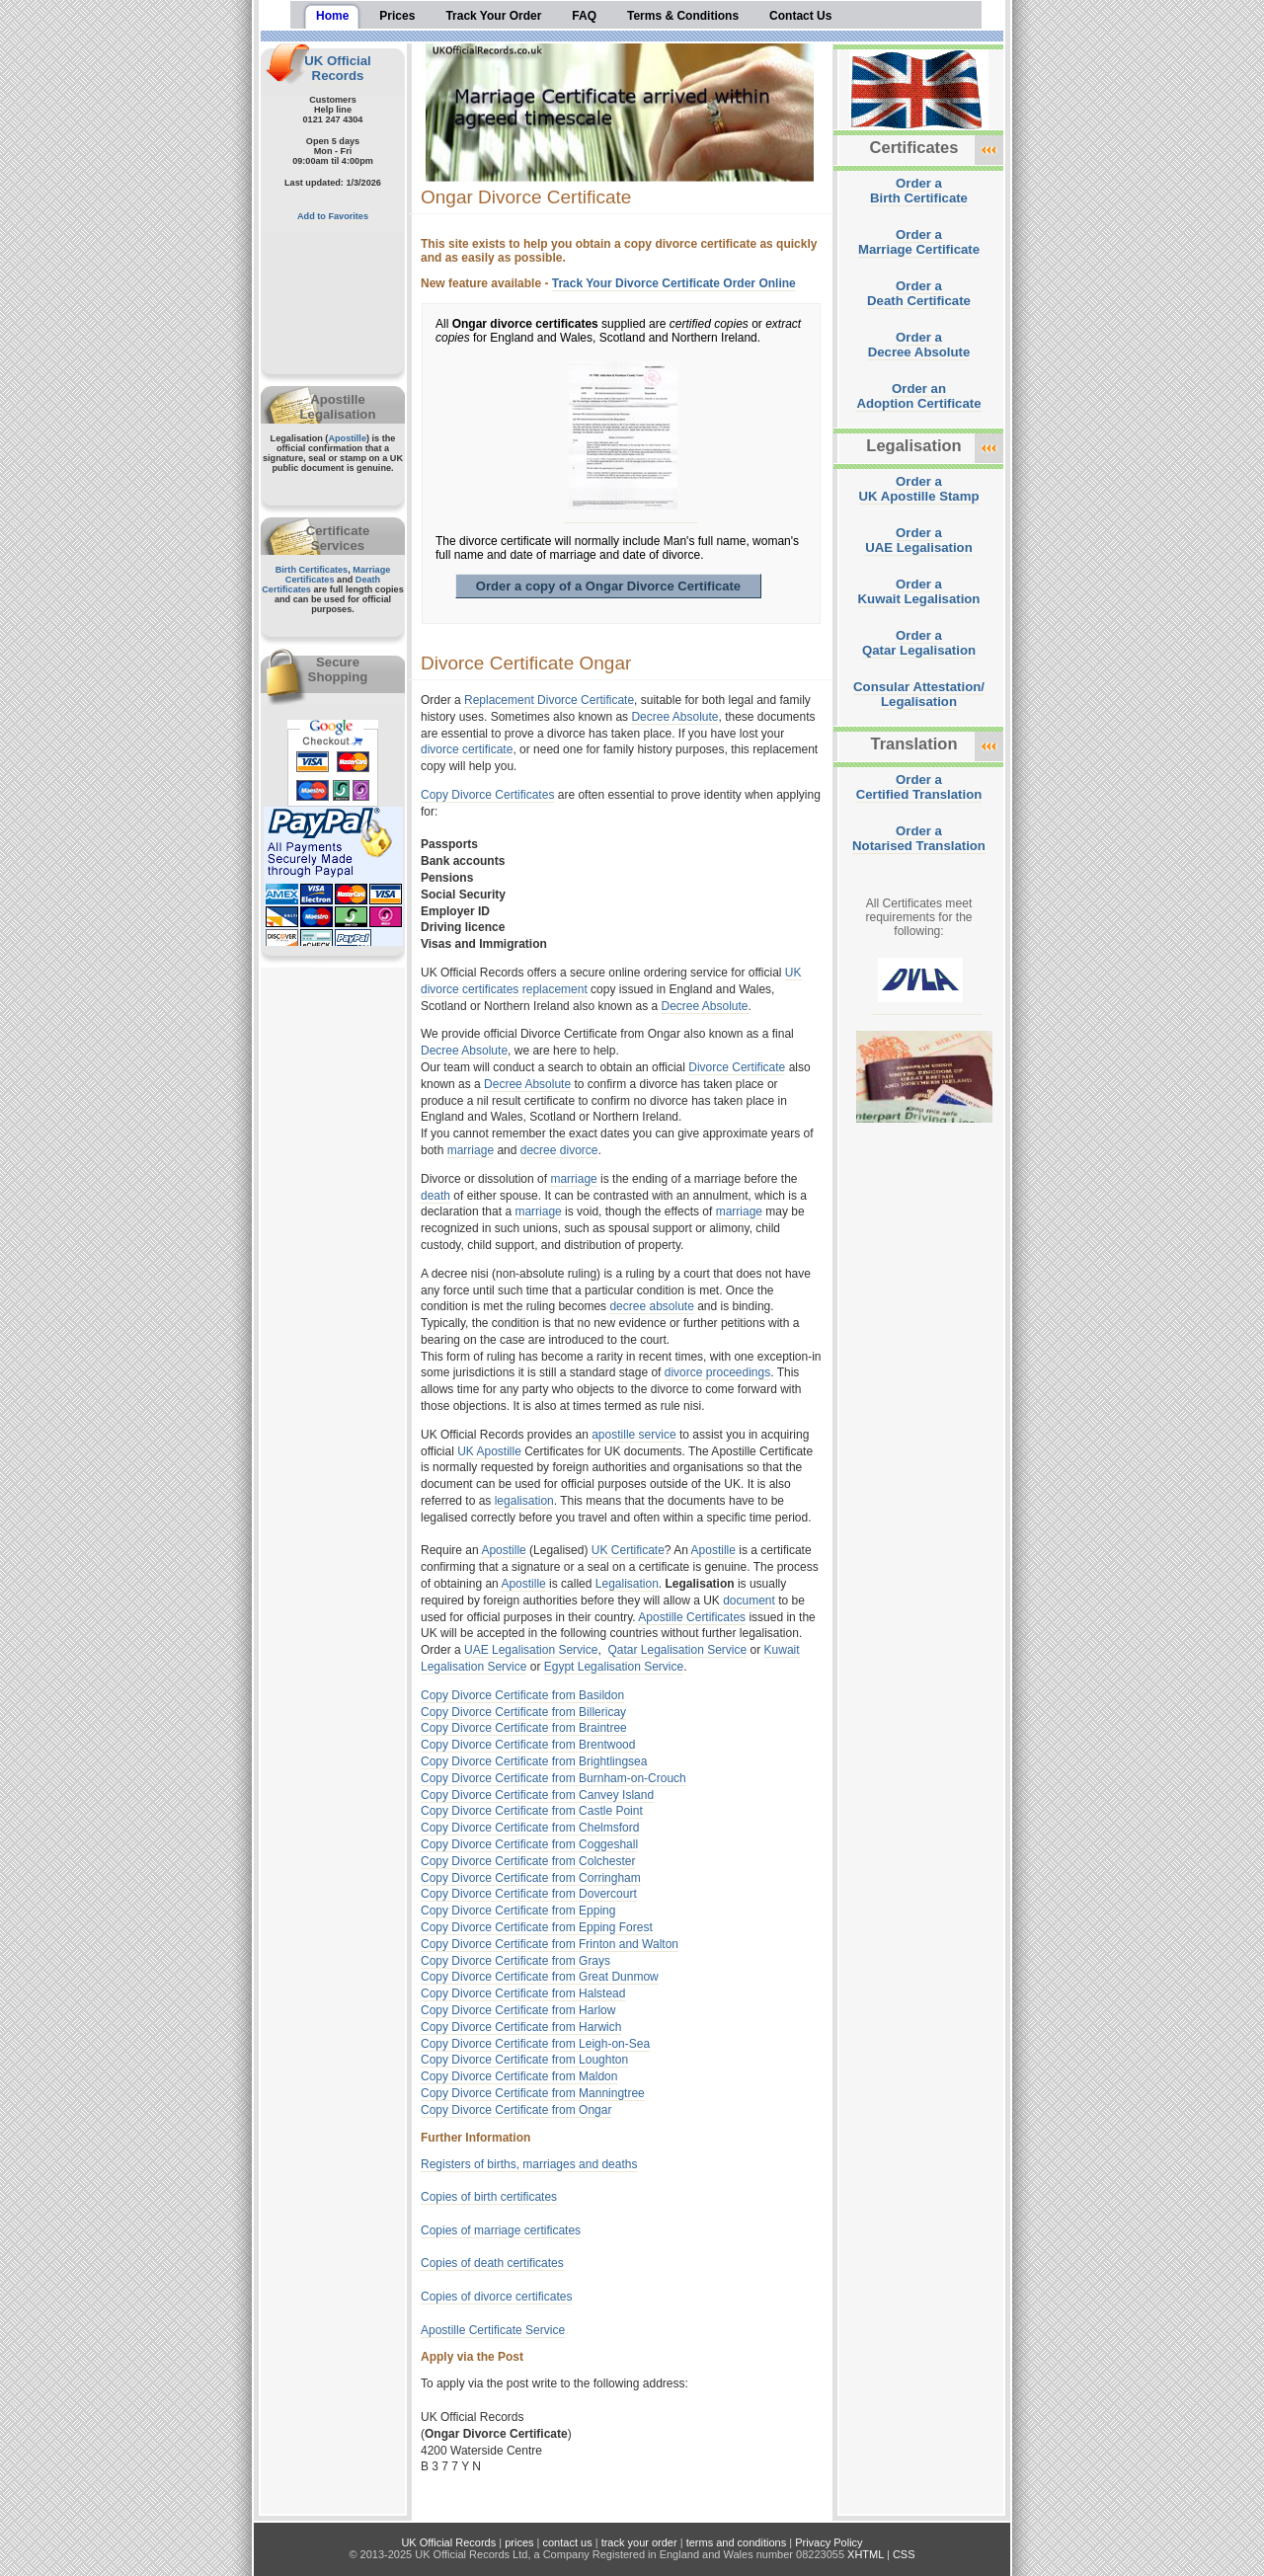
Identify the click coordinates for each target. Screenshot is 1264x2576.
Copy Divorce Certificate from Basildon (522, 1695)
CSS (904, 2554)
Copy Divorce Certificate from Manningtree (533, 2093)
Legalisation (627, 1584)
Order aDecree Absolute (919, 344)
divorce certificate (467, 749)
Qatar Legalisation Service (677, 1650)
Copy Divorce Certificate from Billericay (523, 1712)
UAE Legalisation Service (530, 1650)
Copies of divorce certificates (496, 2296)
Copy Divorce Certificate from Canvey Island (537, 1795)
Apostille (347, 438)
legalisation (524, 1501)
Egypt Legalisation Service (613, 1667)
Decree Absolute (674, 717)
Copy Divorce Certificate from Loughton (524, 2060)
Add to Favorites (332, 216)
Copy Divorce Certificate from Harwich (521, 2027)
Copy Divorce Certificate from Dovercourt (529, 1894)
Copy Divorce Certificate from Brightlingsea (534, 1761)
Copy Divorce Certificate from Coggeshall (529, 1844)
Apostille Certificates (692, 1617)
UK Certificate (628, 1550)
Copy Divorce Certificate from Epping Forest (537, 1927)
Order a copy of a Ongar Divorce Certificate (608, 586)
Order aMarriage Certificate (919, 242)
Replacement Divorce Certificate (549, 700)
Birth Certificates (312, 570)
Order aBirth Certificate (919, 190)
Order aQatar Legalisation (919, 643)
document (749, 1600)
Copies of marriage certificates (501, 2230)
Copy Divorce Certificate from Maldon (519, 2076)
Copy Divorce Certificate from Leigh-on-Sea (535, 2044)
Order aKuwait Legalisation (919, 591)
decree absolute (651, 1306)
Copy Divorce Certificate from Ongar (516, 2110)
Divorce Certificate (736, 1067)
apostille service (633, 1435)
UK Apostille (489, 1451)
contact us (567, 2542)
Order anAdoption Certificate (918, 396)
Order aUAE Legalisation (918, 540)
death (435, 1196)
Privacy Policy (828, 2542)
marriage (470, 1150)
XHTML (865, 2554)
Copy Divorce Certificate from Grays (515, 1961)
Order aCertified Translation (919, 787)
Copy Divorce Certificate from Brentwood (528, 1745)
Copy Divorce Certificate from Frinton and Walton (549, 1944)
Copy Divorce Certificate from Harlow (518, 2010)
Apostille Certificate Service (493, 2330)
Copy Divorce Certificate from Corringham (531, 1878)
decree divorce (559, 1150)
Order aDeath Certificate (919, 293)
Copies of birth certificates (489, 2197)
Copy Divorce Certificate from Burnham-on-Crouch (553, 1778)
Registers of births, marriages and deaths (529, 2164)
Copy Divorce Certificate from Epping (518, 1910)
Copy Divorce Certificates (487, 795)
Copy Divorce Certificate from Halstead (523, 1993)
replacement (555, 989)
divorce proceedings (717, 1372)
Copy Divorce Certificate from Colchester (528, 1861)
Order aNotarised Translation (919, 838)
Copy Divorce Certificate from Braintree (524, 1728)
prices (519, 2542)
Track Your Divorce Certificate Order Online (674, 283)
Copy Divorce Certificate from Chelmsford (530, 1827)
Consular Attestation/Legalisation (919, 694)
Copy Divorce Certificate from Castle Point (532, 1811)
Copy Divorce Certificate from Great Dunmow (540, 1977)
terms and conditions (736, 2542)
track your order (639, 2542)
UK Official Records (337, 68)
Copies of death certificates (492, 2263)
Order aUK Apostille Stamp (919, 489)
